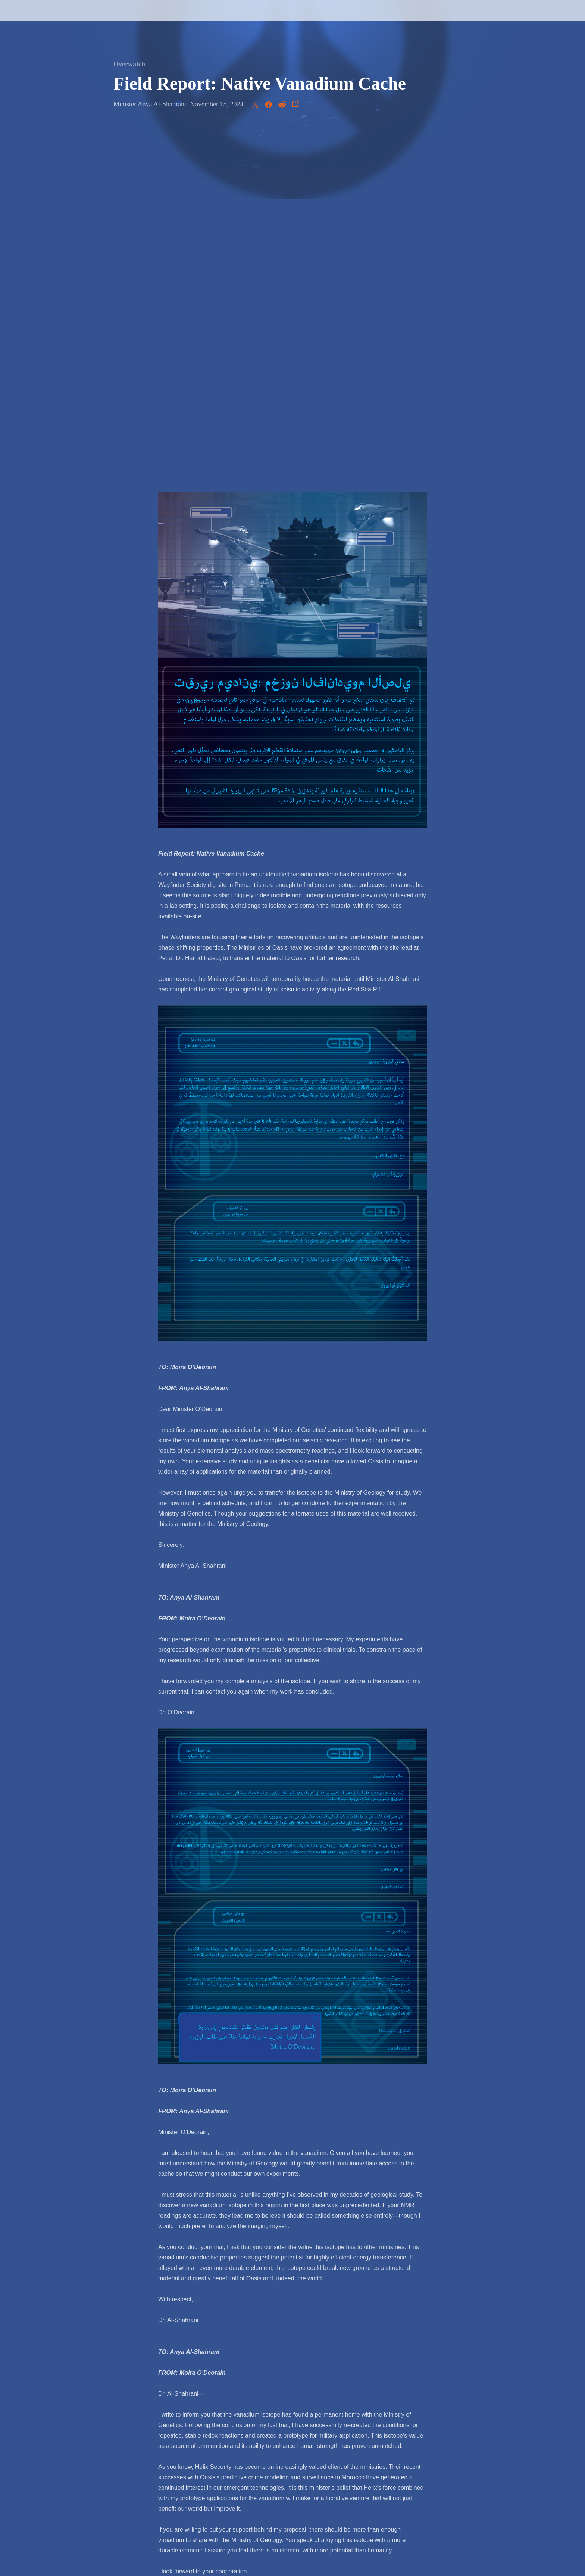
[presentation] (33, 19)
